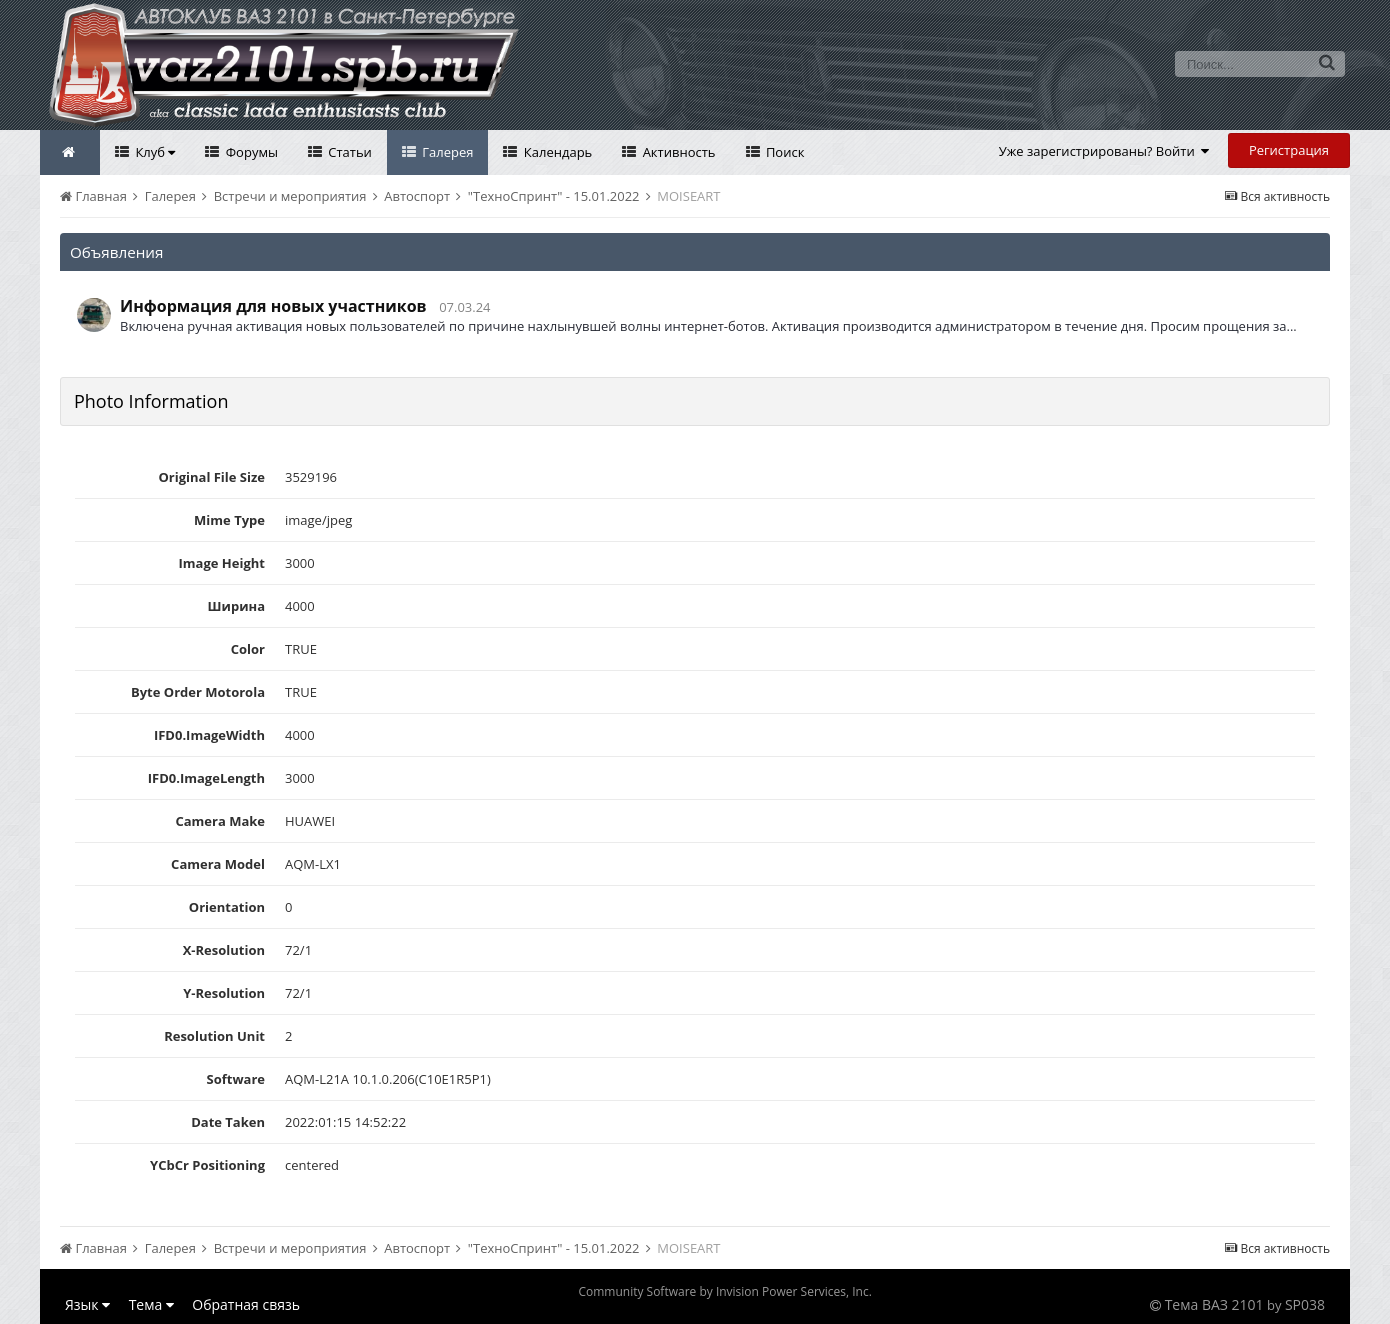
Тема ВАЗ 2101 (1214, 1304)
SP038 (1305, 1304)
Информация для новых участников (273, 306)
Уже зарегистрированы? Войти (1104, 151)
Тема (151, 1304)
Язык (87, 1304)
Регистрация (1289, 150)
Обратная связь (246, 1304)
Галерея (446, 152)
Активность (677, 152)
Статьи (348, 152)
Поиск (784, 152)
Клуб (153, 152)
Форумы (250, 152)
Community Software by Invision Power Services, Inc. (724, 1291)
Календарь (556, 152)
